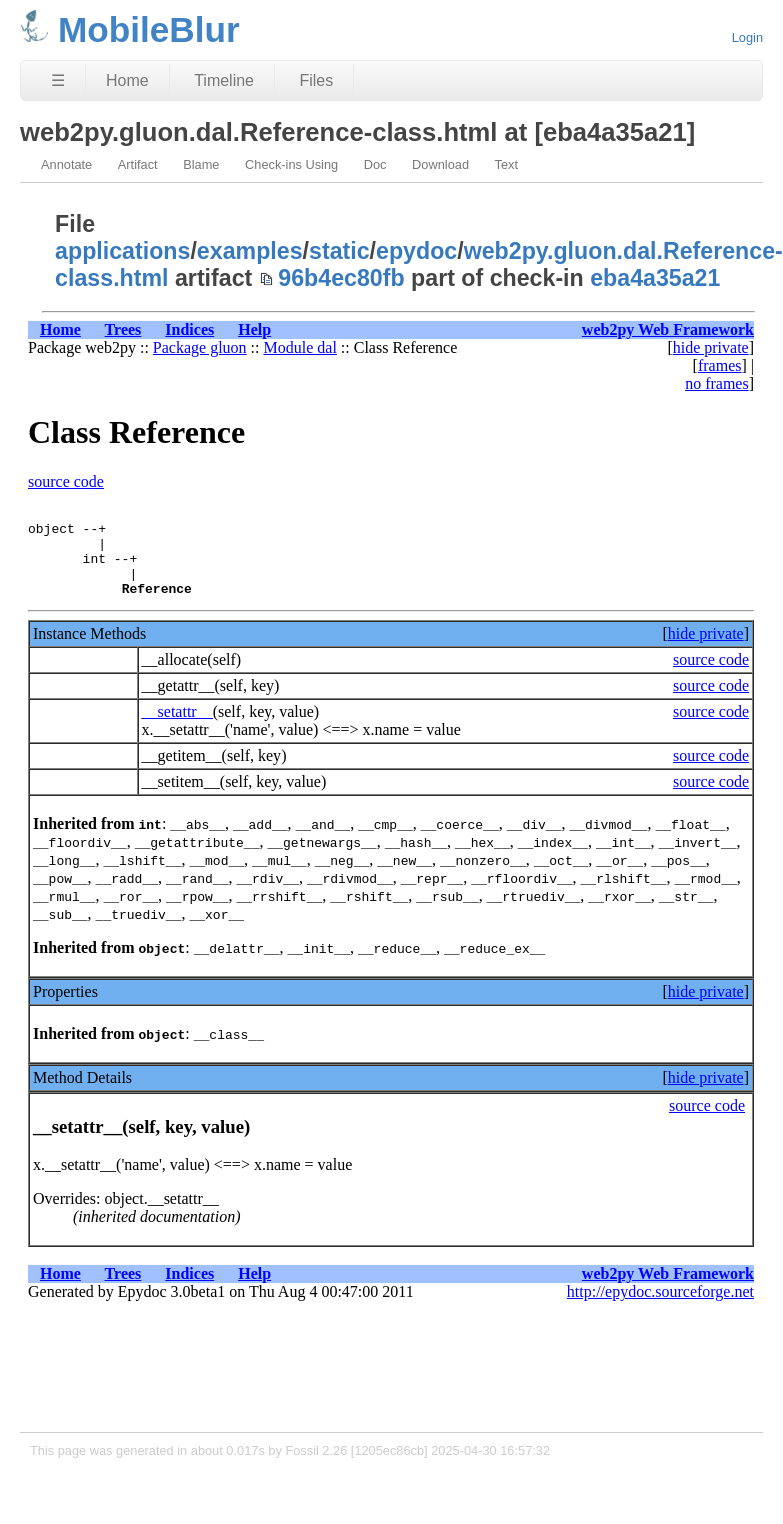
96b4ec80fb (341, 278)
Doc (375, 164)
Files (316, 80)
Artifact (138, 164)
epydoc (416, 251)
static (339, 251)
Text (506, 164)
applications (122, 251)
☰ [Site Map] (58, 80)
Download (440, 164)
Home (127, 80)
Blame (201, 164)
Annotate (66, 164)
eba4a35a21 (655, 278)
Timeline (224, 80)
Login (747, 37)
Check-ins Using (291, 164)
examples (250, 251)
